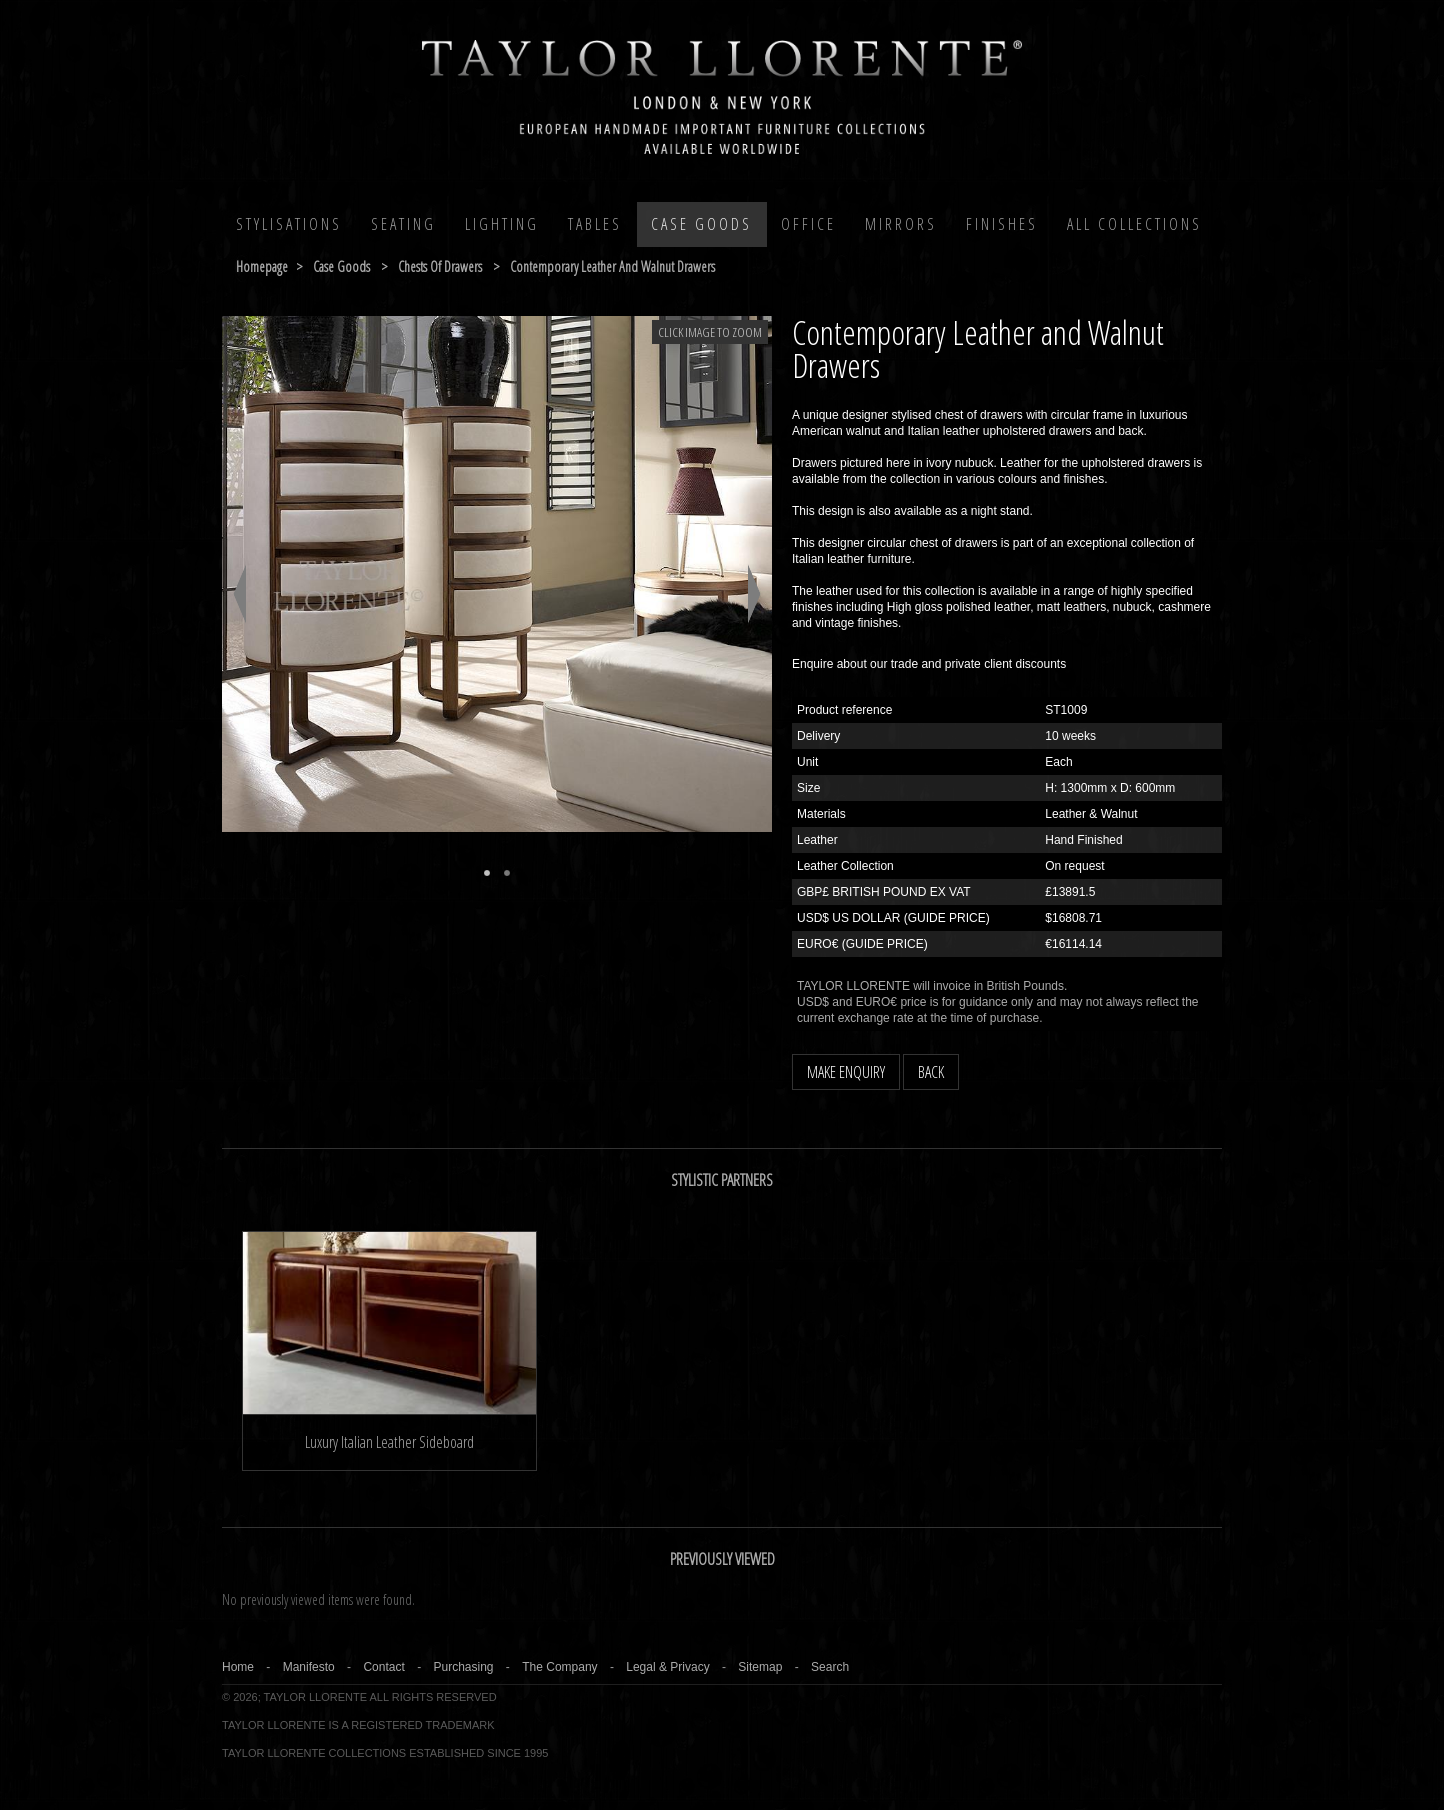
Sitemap (760, 1667)
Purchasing (463, 1667)
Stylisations (289, 224)
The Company (559, 1667)
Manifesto (309, 1667)
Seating (403, 224)
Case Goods (701, 224)
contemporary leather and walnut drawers (612, 266)
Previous (239, 594)
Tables (595, 224)
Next (754, 594)
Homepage (262, 266)
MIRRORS (901, 224)
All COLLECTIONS (1134, 224)
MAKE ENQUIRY (846, 1072)
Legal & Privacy (667, 1667)
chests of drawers (440, 266)
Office (808, 224)
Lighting (502, 224)
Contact (383, 1667)
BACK (931, 1072)
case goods (341, 266)
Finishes (1002, 224)
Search (830, 1667)
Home (238, 1667)
